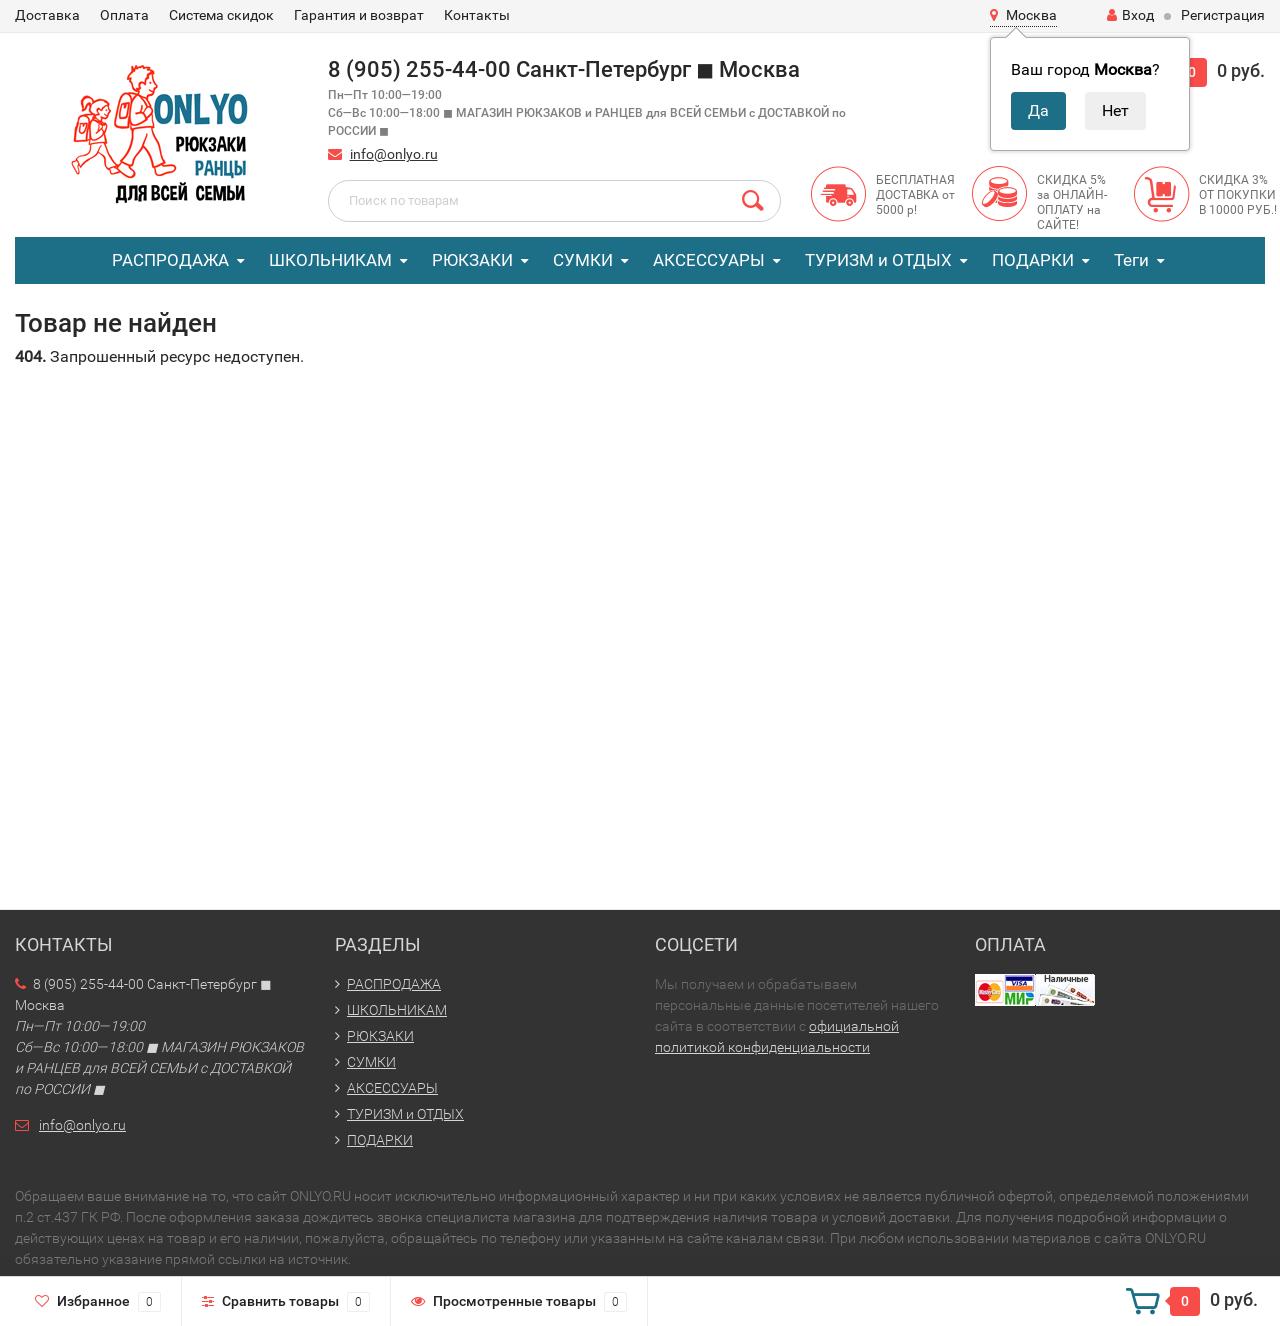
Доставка (47, 15)
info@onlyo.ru (394, 154)
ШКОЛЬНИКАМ (330, 260)
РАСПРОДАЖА (170, 260)
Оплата (124, 15)
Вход (1130, 15)
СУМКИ (583, 260)
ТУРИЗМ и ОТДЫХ (878, 260)
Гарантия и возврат (359, 15)
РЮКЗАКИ (472, 260)
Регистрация (1223, 15)
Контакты (477, 15)
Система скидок (221, 15)
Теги (1131, 260)
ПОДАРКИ (1033, 260)
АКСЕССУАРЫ (709, 260)
